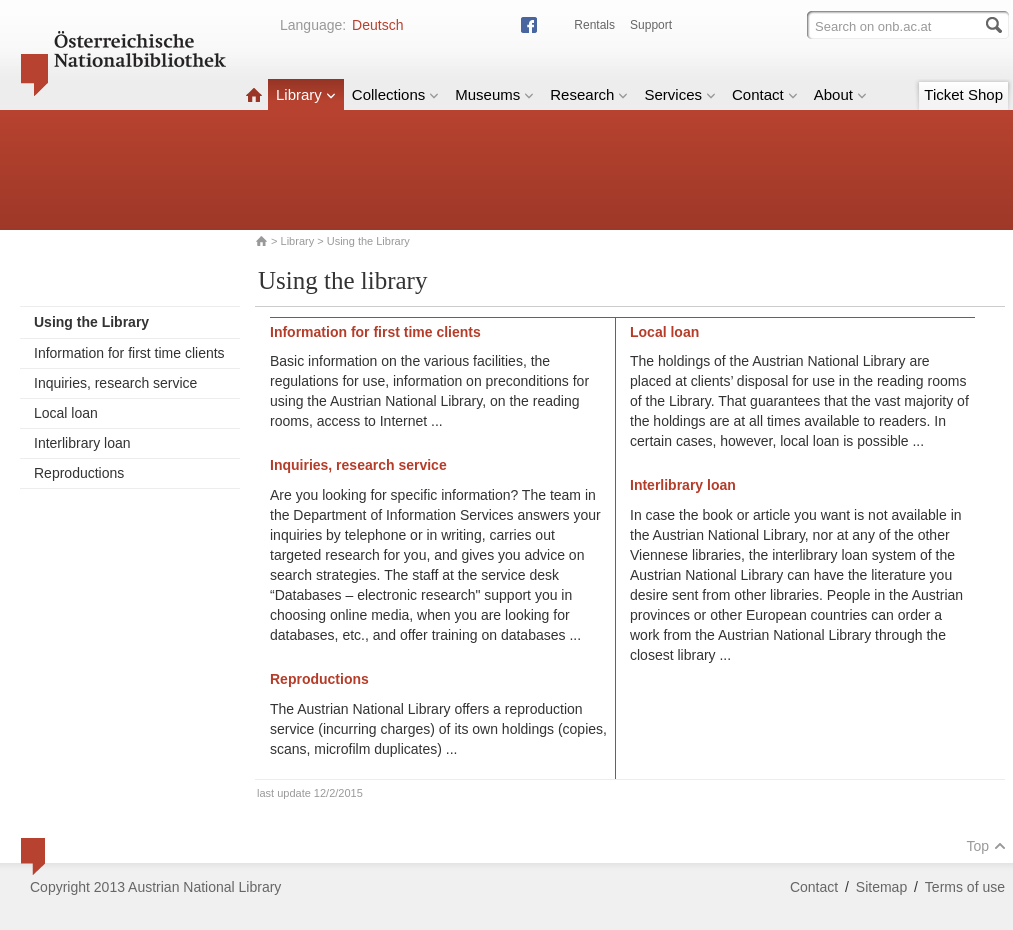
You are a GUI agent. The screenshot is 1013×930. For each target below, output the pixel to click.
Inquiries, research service (115, 383)
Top (986, 846)
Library (306, 94)
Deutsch (377, 25)
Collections (395, 94)
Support (651, 25)
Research (589, 94)
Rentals (594, 25)
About (840, 94)
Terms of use (965, 887)
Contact (765, 94)
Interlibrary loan (82, 443)
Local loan (66, 413)
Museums (494, 94)
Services (680, 94)
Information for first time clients (129, 353)
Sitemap (881, 887)
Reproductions (79, 473)
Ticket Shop (963, 94)
